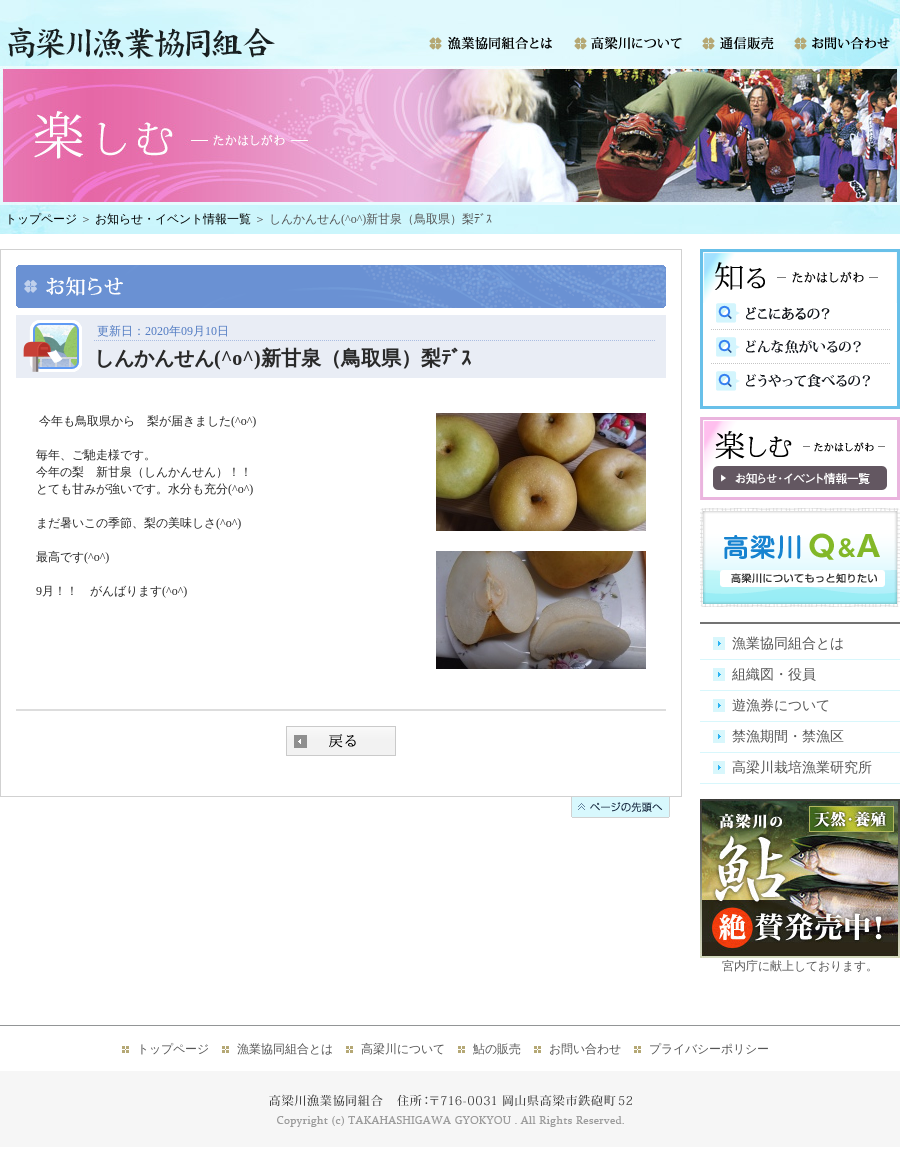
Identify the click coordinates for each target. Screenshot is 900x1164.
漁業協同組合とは (788, 643)
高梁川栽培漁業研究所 (802, 767)
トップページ (41, 219)
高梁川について (403, 1049)
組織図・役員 (774, 674)
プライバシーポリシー (709, 1049)
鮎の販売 (497, 1049)
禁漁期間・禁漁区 (788, 736)
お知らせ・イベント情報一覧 (173, 219)
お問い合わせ (585, 1049)
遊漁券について (781, 705)
